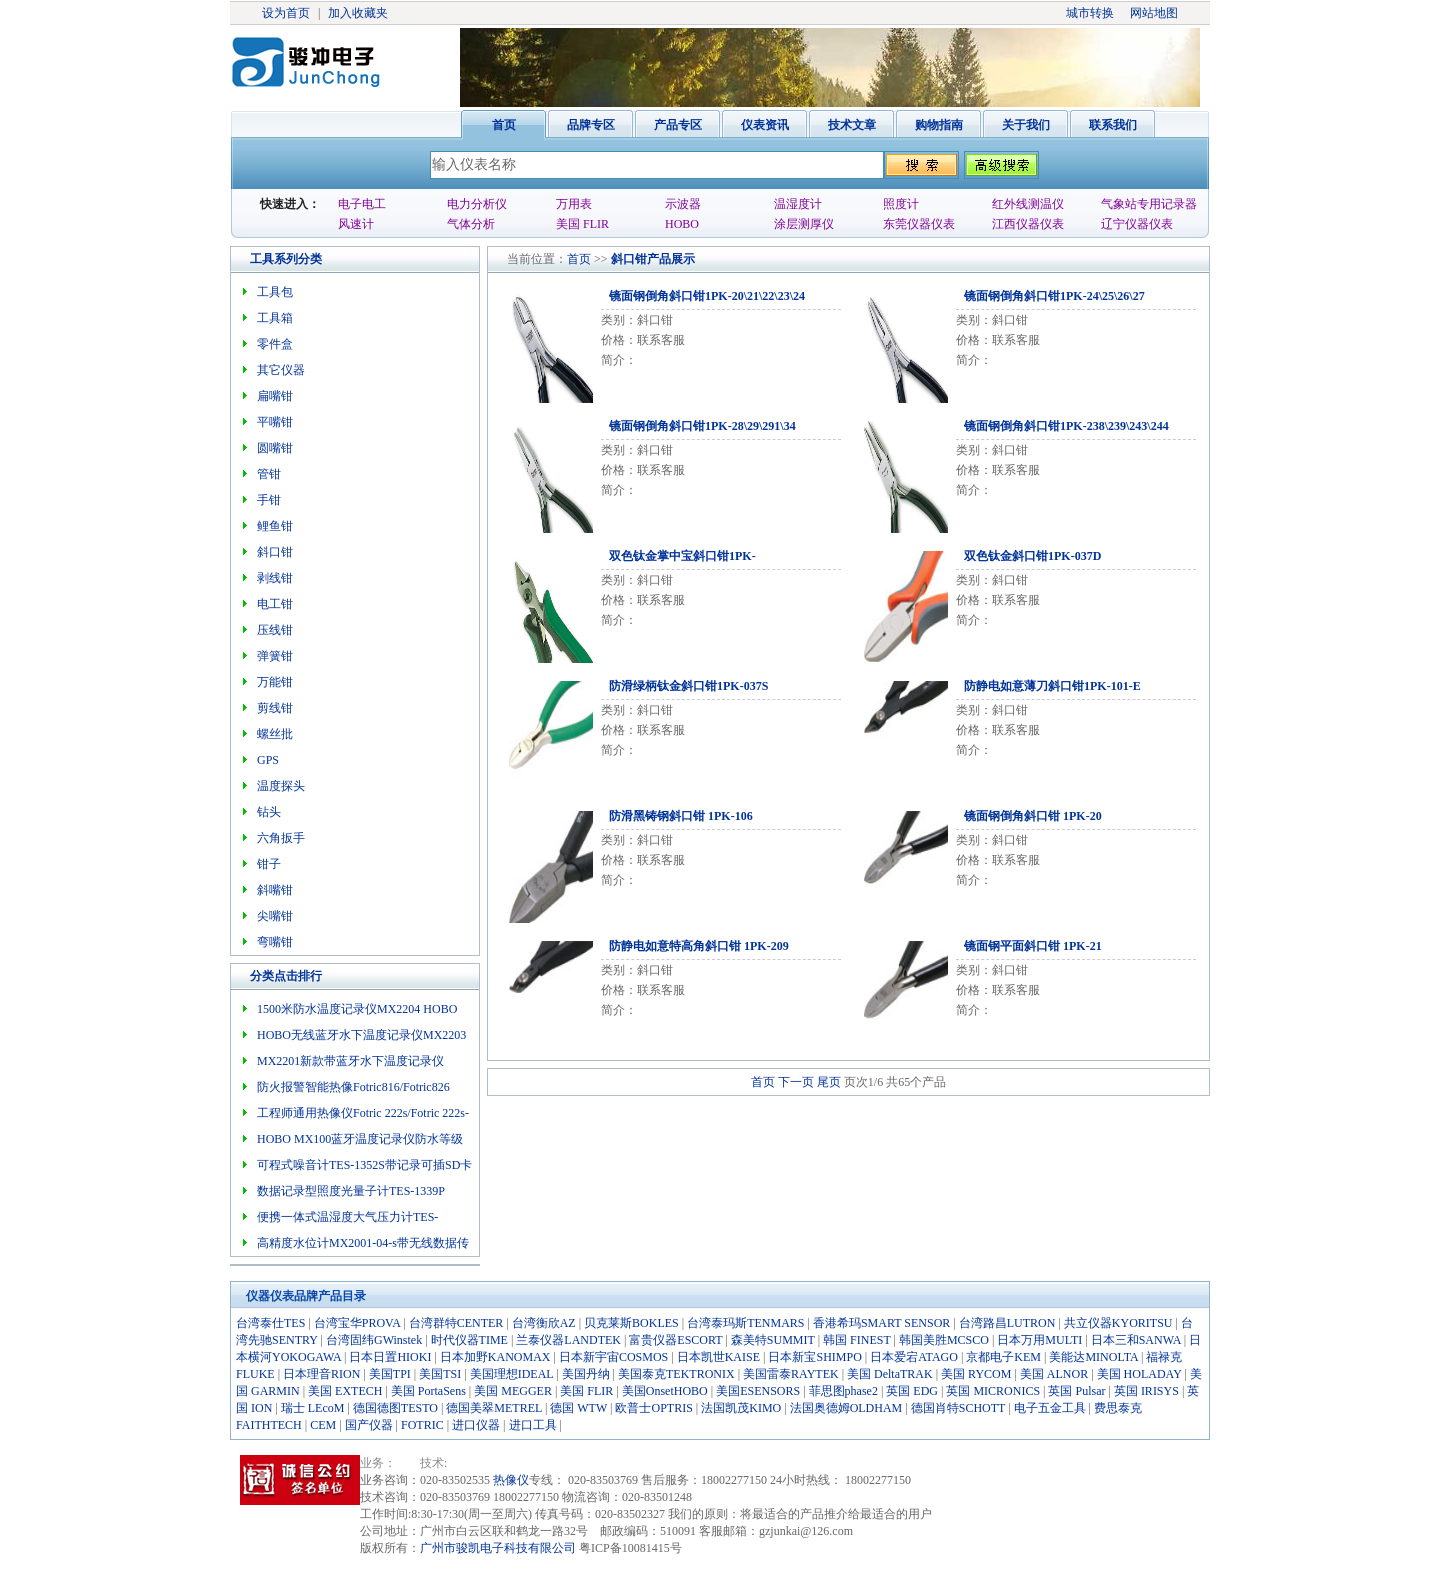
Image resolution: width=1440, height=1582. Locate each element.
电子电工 (362, 204)
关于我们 (1026, 125)
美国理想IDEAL (512, 1374)
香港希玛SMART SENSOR (881, 1323)
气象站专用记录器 (1149, 204)
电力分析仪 (477, 204)
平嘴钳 (275, 422)
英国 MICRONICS (993, 1391)
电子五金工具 (1050, 1408)
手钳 (269, 500)
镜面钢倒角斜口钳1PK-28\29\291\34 (702, 426)
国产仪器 (369, 1425)
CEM (323, 1425)
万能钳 (275, 682)
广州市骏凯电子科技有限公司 (498, 1548)
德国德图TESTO (395, 1408)
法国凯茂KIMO (741, 1408)
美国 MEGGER (513, 1391)
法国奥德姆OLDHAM (846, 1408)
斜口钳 (629, 259)
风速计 (356, 224)
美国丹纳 (586, 1374)
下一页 (796, 1082)
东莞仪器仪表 (919, 224)
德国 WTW (578, 1408)
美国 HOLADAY (1139, 1374)
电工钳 (275, 604)
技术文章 (852, 125)
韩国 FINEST (856, 1340)
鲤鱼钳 (275, 526)
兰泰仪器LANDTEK (568, 1340)
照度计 (901, 204)
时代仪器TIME (469, 1340)
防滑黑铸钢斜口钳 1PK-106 (681, 816)
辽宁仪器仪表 (1137, 224)
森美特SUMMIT (773, 1340)
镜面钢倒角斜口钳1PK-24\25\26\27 (1054, 296)
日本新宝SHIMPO (814, 1357)
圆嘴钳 (275, 448)
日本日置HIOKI (390, 1357)
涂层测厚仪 (804, 224)
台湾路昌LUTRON (1007, 1323)
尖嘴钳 (275, 916)
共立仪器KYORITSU (1118, 1323)
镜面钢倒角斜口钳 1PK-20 (1033, 816)
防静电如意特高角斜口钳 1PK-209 (699, 946)
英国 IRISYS (1146, 1391)
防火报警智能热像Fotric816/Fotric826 (353, 1087)
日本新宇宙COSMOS (613, 1357)
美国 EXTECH (345, 1391)
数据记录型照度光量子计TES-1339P (351, 1191)
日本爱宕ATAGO (914, 1357)
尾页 (829, 1082)
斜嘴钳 (275, 890)
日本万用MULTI (1039, 1340)
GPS (268, 760)
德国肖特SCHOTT (958, 1408)
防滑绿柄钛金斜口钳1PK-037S (688, 686)
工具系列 (274, 259)
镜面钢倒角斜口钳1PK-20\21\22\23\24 (707, 296)
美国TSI (440, 1374)
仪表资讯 (765, 125)
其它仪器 (281, 370)
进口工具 (533, 1425)
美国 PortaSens (428, 1391)
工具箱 (275, 318)
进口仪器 (476, 1425)
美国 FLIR (582, 224)
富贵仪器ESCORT (675, 1340)
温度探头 (281, 786)
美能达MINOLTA (1093, 1357)
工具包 (275, 292)
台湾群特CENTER (456, 1323)
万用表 (574, 204)
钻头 (269, 812)
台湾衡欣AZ (544, 1323)
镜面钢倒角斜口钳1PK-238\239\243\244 (1066, 426)
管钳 (269, 474)
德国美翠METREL (494, 1408)
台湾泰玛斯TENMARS (745, 1323)
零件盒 (275, 344)
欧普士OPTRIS (653, 1408)
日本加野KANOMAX (495, 1357)
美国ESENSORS (758, 1391)
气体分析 (471, 224)
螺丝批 (275, 734)
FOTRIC (422, 1425)
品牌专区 (591, 125)
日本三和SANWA (1136, 1340)
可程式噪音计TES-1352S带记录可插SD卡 (364, 1165)
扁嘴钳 (275, 396)
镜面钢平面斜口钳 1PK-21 (1033, 946)
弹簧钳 (275, 656)
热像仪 (511, 1480)
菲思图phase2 (843, 1391)
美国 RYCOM (976, 1374)
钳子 (269, 864)
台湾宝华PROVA (357, 1323)
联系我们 (1113, 125)
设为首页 (286, 13)
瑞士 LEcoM (313, 1408)
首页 (504, 125)
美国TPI (390, 1374)
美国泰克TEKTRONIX (676, 1374)
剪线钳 (275, 708)
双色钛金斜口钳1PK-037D (1032, 556)
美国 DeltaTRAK (890, 1374)
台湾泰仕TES (270, 1323)
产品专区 (678, 125)
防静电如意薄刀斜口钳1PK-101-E (1052, 686)
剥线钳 (275, 578)
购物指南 (939, 125)
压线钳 (275, 630)
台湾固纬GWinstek (374, 1340)
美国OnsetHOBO (665, 1391)
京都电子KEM (1003, 1357)
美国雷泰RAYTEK (791, 1374)
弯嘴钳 (275, 942)
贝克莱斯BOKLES (631, 1323)
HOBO (682, 224)
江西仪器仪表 (1028, 224)
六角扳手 (281, 838)
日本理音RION (321, 1374)
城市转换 (1090, 13)
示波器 (683, 204)
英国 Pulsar (1076, 1391)
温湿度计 (798, 204)
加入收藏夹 (358, 13)
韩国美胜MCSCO (944, 1340)
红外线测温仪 (1028, 204)
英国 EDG (912, 1391)
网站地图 (1154, 13)
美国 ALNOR (1054, 1374)
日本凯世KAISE (718, 1357)
